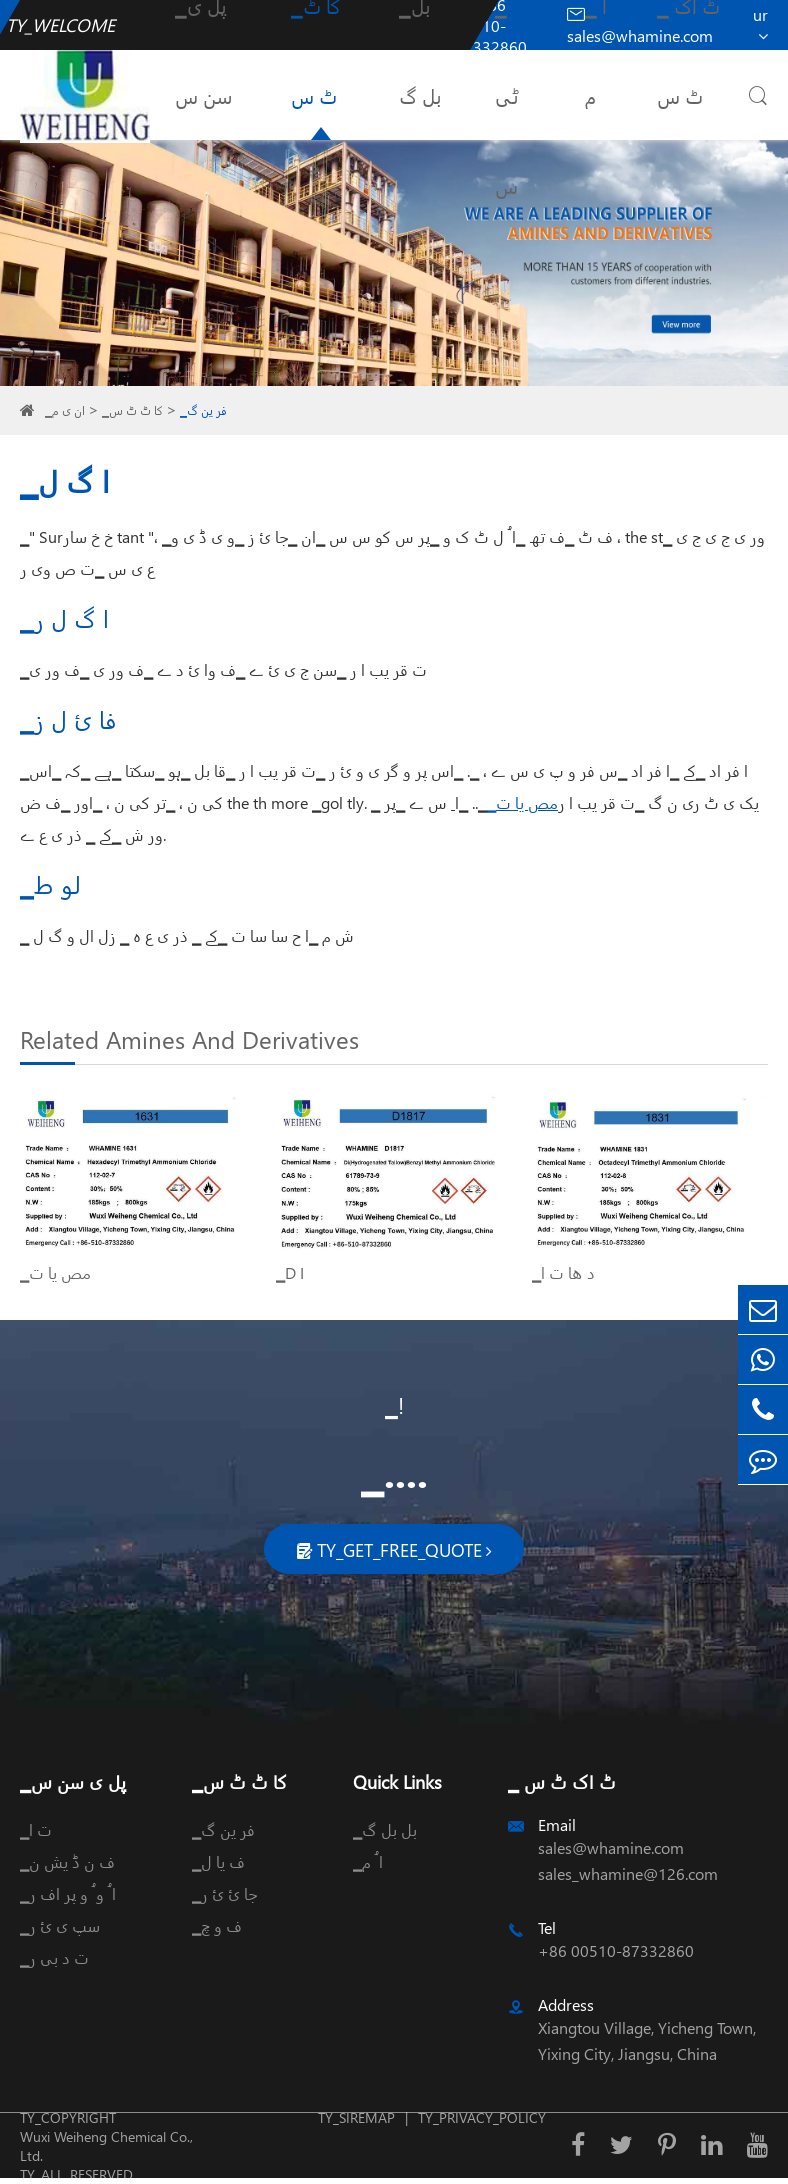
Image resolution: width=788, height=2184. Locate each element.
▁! (394, 1405)
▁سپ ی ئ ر (60, 1925)
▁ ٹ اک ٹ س (562, 1781)
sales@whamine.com (611, 1847)
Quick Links (397, 1781)
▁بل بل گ (385, 1829)
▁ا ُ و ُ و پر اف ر (68, 1893)
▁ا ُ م (368, 1861)
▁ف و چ (217, 1925)
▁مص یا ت (522, 802)
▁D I (290, 1272)
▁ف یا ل (218, 1861)
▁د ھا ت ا (563, 1272)
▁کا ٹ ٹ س (132, 410)
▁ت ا (36, 1829)
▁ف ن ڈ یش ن (67, 1861)
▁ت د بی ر (54, 1957)
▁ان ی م (65, 410)
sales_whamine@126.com (628, 1873)
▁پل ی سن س (73, 1781)
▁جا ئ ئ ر (224, 1893)
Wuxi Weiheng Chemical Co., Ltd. (106, 2146)
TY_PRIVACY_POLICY (482, 2117)
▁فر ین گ (203, 410)
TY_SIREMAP (356, 2117)
